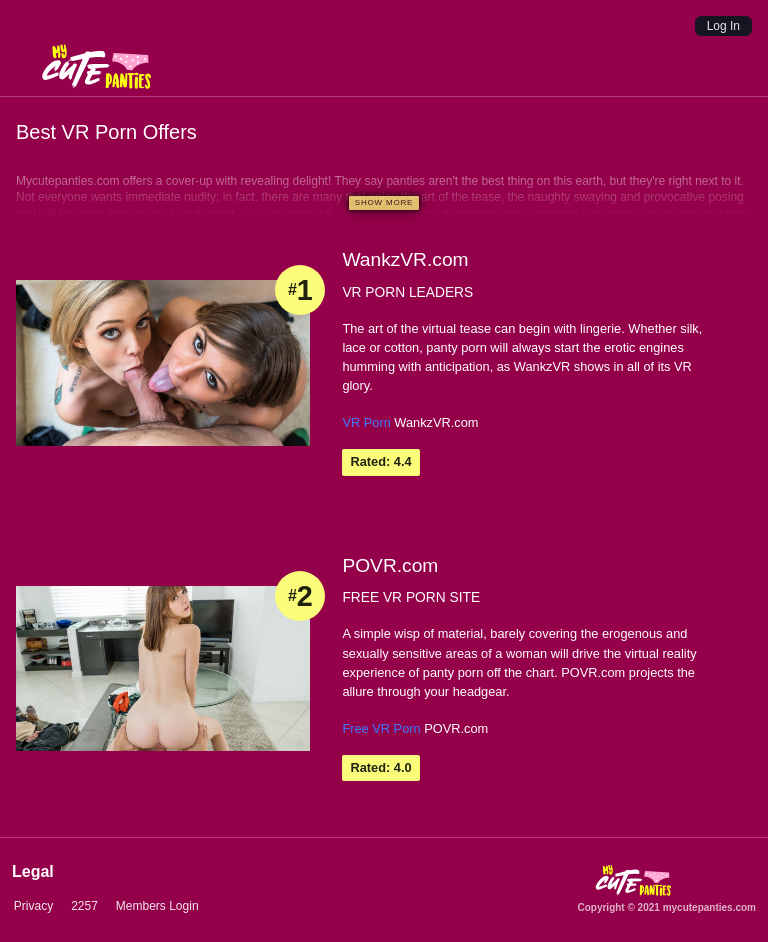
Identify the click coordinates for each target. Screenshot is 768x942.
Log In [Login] (723, 26)
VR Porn (366, 422)
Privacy (31, 906)
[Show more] (384, 203)
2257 (82, 906)
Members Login (155, 906)
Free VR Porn (381, 728)
